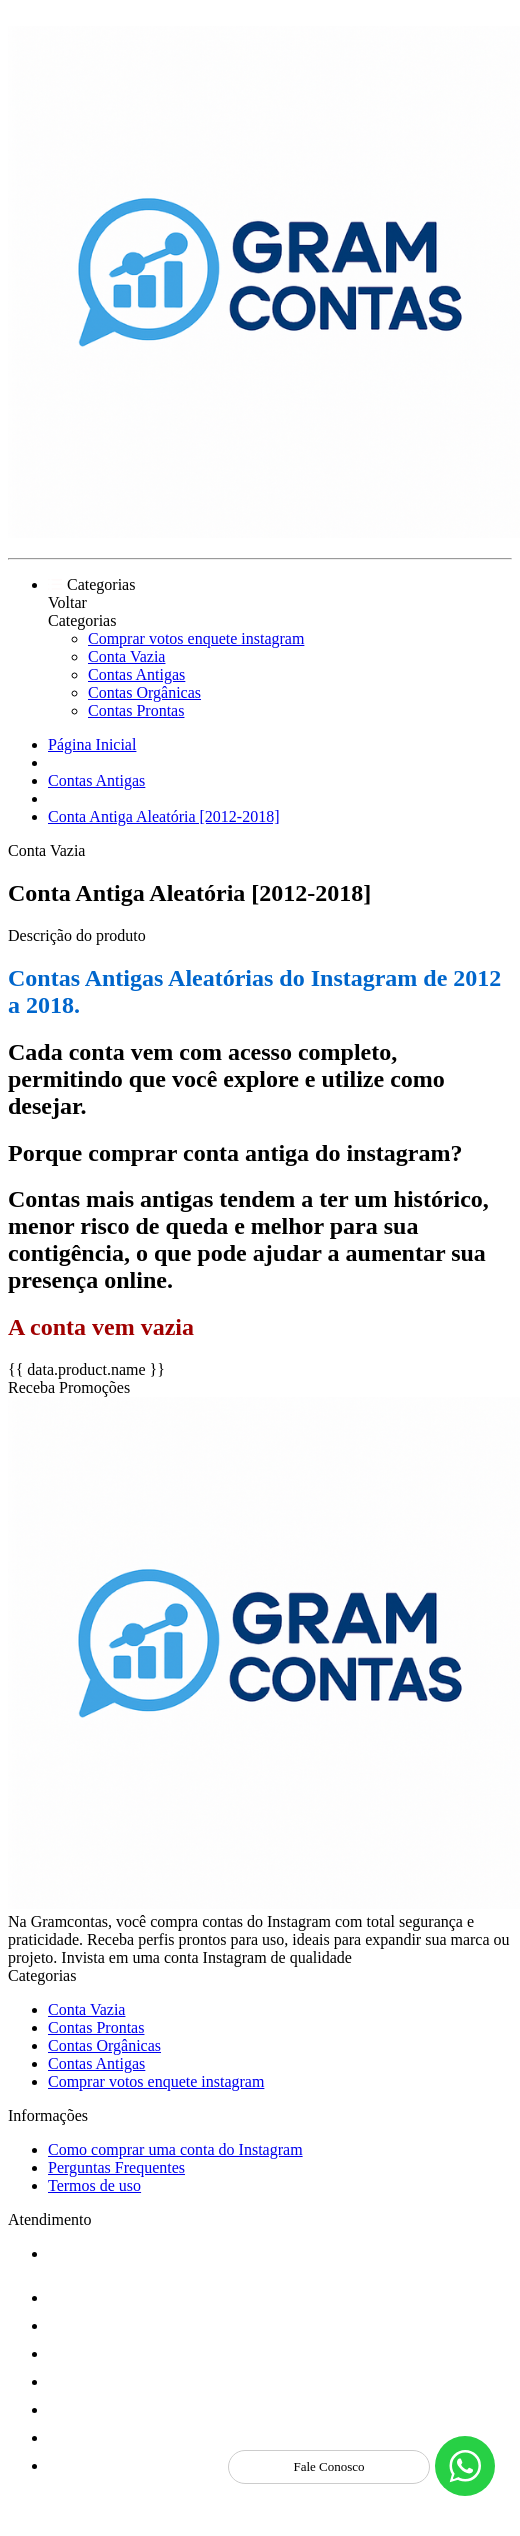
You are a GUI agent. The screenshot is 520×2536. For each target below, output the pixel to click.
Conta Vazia (126, 656)
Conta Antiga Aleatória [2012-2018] (164, 816)
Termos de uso (94, 2185)
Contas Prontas (136, 710)
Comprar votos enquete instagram (196, 638)
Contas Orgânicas (144, 692)
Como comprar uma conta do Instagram (175, 2149)
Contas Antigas (136, 674)
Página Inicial (92, 744)
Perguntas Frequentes (116, 2167)
